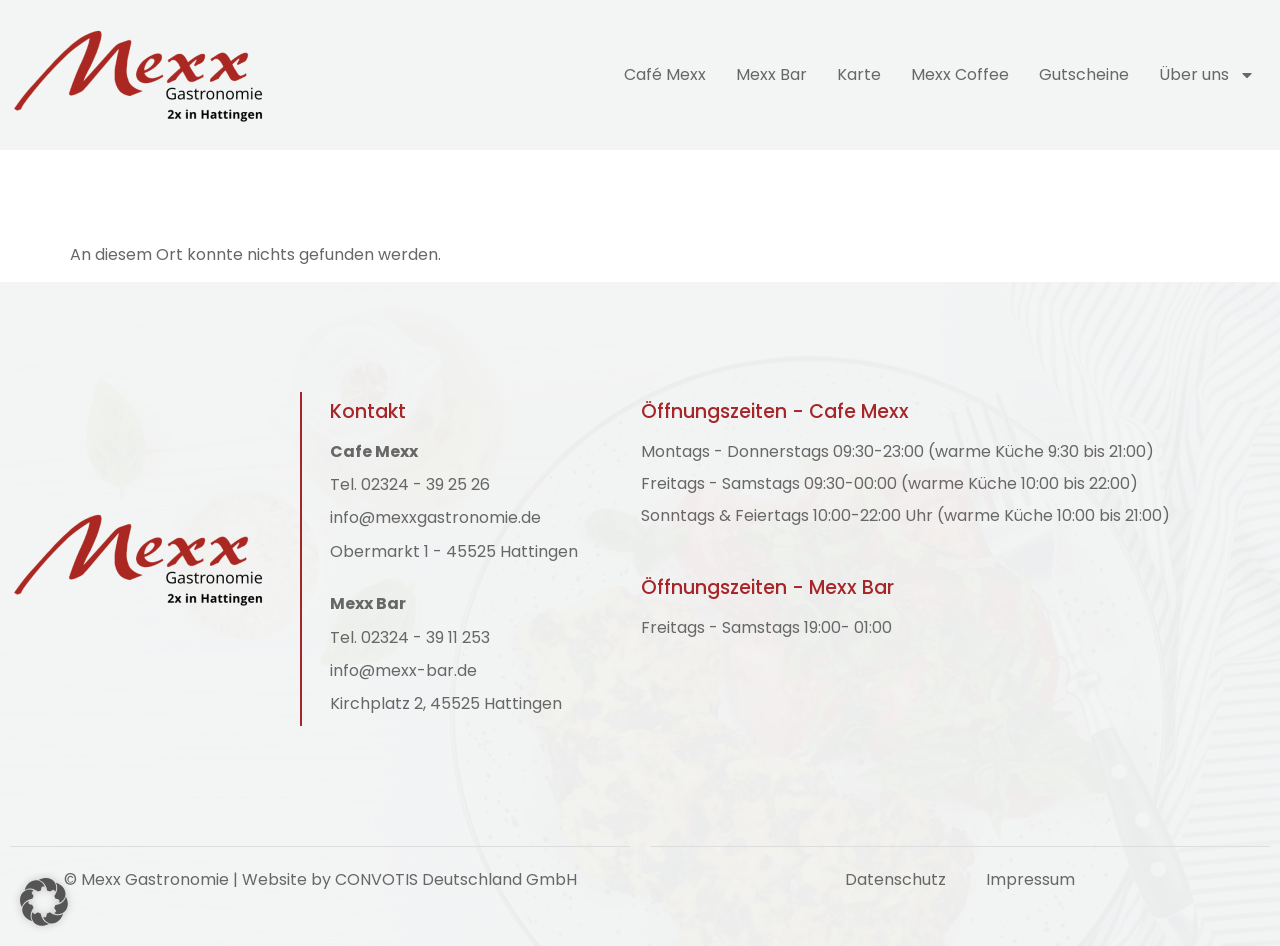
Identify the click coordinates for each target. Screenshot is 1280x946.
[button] (44, 902)
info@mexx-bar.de (403, 671)
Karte (859, 74)
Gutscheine (1084, 74)
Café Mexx (665, 74)
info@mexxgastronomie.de (435, 518)
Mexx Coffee (960, 74)
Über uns (1207, 75)
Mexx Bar (771, 74)
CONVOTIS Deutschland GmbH (456, 879)
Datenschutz (895, 879)
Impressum (1030, 879)
